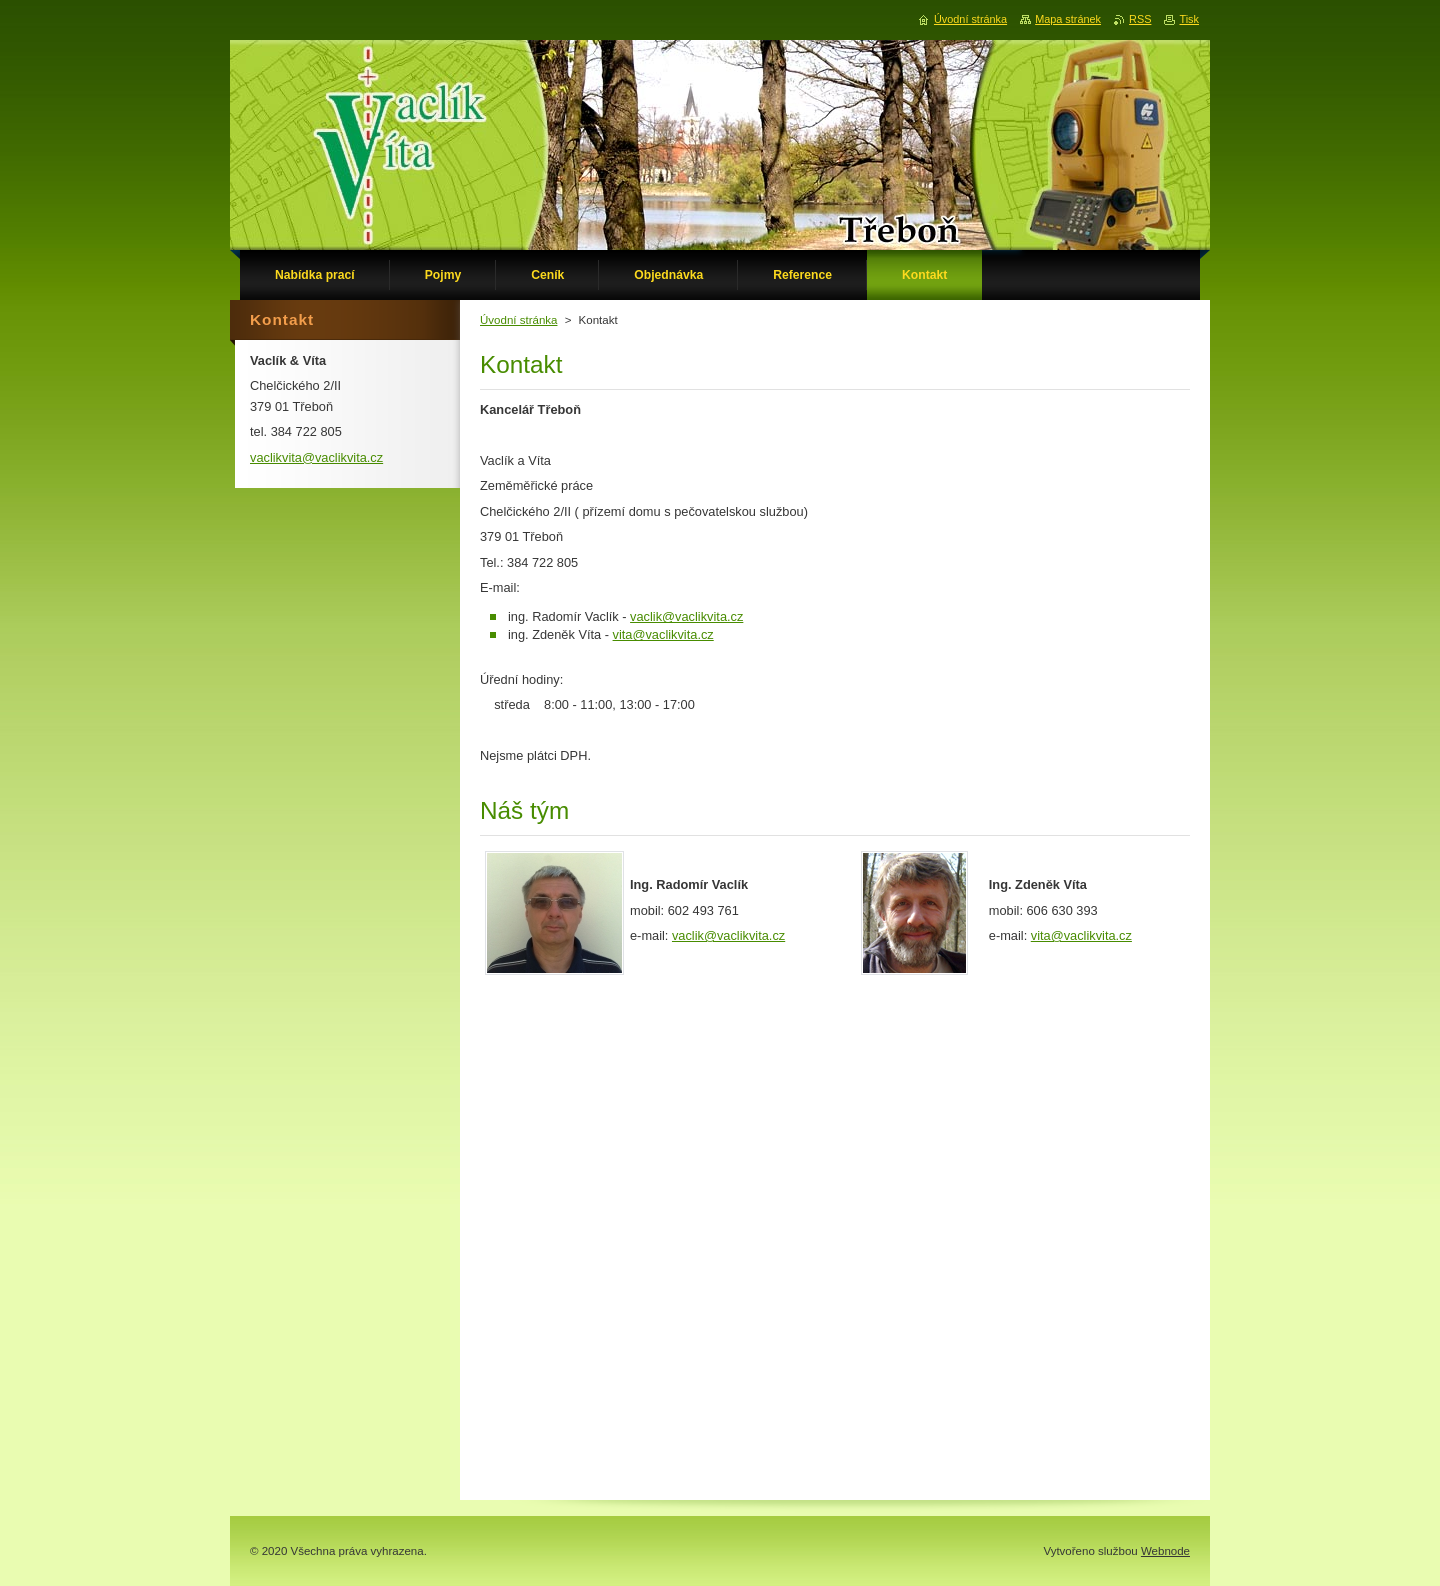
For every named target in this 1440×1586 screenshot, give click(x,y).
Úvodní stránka (518, 320)
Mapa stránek (1068, 19)
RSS (1140, 19)
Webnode (1165, 1551)
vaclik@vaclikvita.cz (686, 616)
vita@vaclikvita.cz (663, 634)
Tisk (1189, 19)
